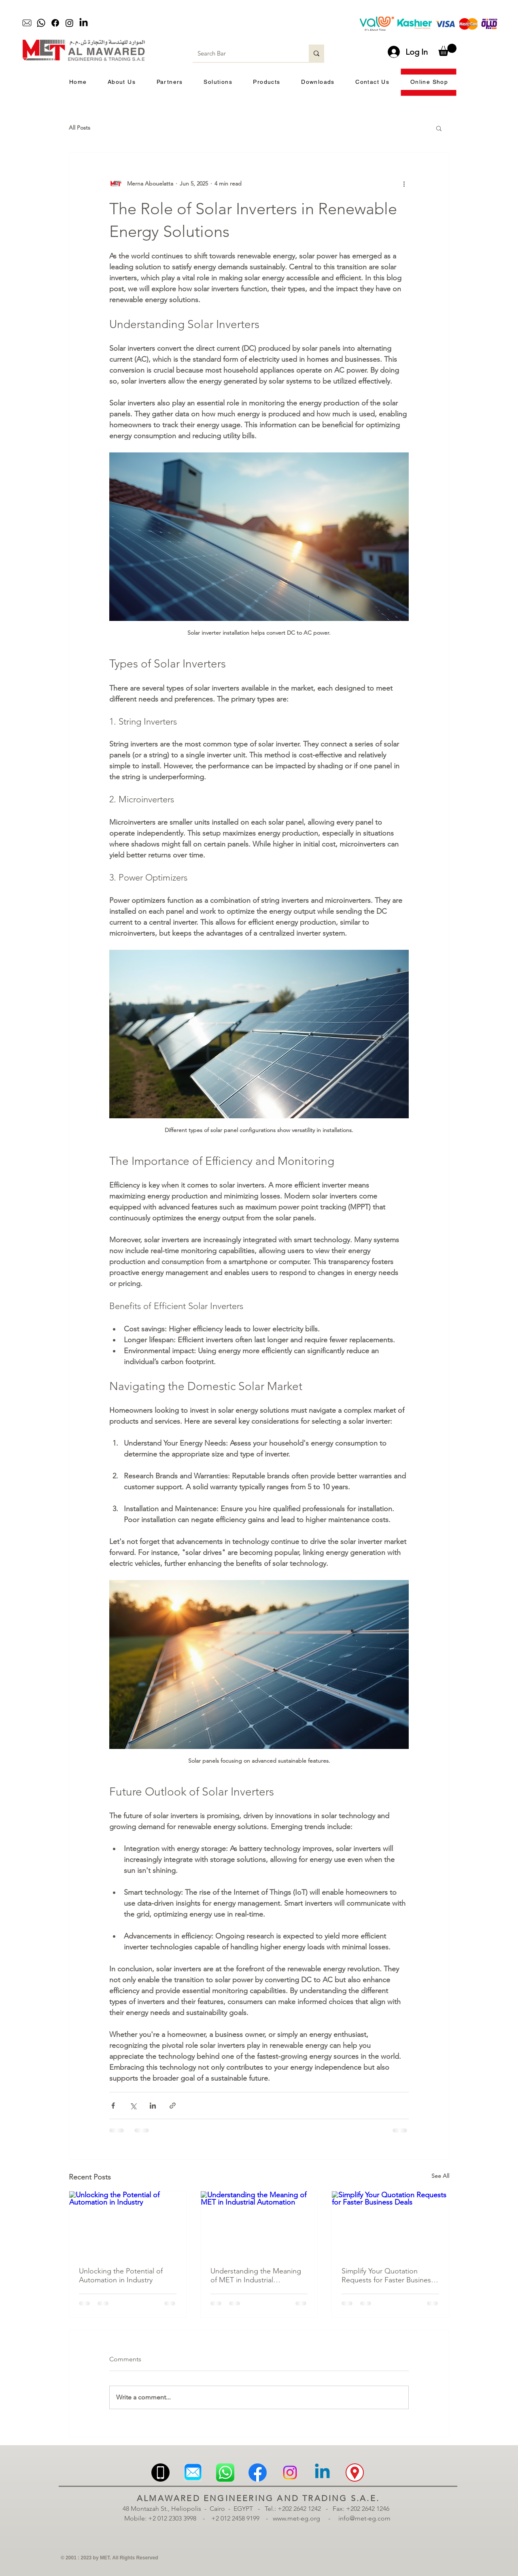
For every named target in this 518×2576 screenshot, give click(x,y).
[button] (447, 50)
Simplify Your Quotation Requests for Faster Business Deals (388, 2275)
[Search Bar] (244, 53)
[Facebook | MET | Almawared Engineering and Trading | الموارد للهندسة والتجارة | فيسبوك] (257, 2472)
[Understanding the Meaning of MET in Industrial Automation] (259, 2224)
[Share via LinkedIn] (153, 2105)
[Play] (205, 23)
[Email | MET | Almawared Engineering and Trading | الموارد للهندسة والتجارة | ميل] (193, 2472)
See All (440, 2175)
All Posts (79, 127)
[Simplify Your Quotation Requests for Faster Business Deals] (390, 2224)
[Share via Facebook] (113, 2105)
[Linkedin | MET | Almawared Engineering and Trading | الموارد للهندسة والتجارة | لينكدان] (322, 2472)
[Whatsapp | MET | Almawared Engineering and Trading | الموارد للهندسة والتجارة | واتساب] (225, 2472)
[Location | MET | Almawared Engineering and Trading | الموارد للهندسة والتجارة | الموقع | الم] (355, 2472)
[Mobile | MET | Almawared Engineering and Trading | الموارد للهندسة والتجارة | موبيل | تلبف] (160, 2472)
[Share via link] (172, 2105)
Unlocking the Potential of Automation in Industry (121, 2275)
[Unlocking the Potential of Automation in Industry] (127, 2224)
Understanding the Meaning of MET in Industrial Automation (255, 2275)
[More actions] (404, 183)
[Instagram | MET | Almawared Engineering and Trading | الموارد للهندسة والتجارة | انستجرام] (290, 2472)
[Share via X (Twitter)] (133, 2105)
